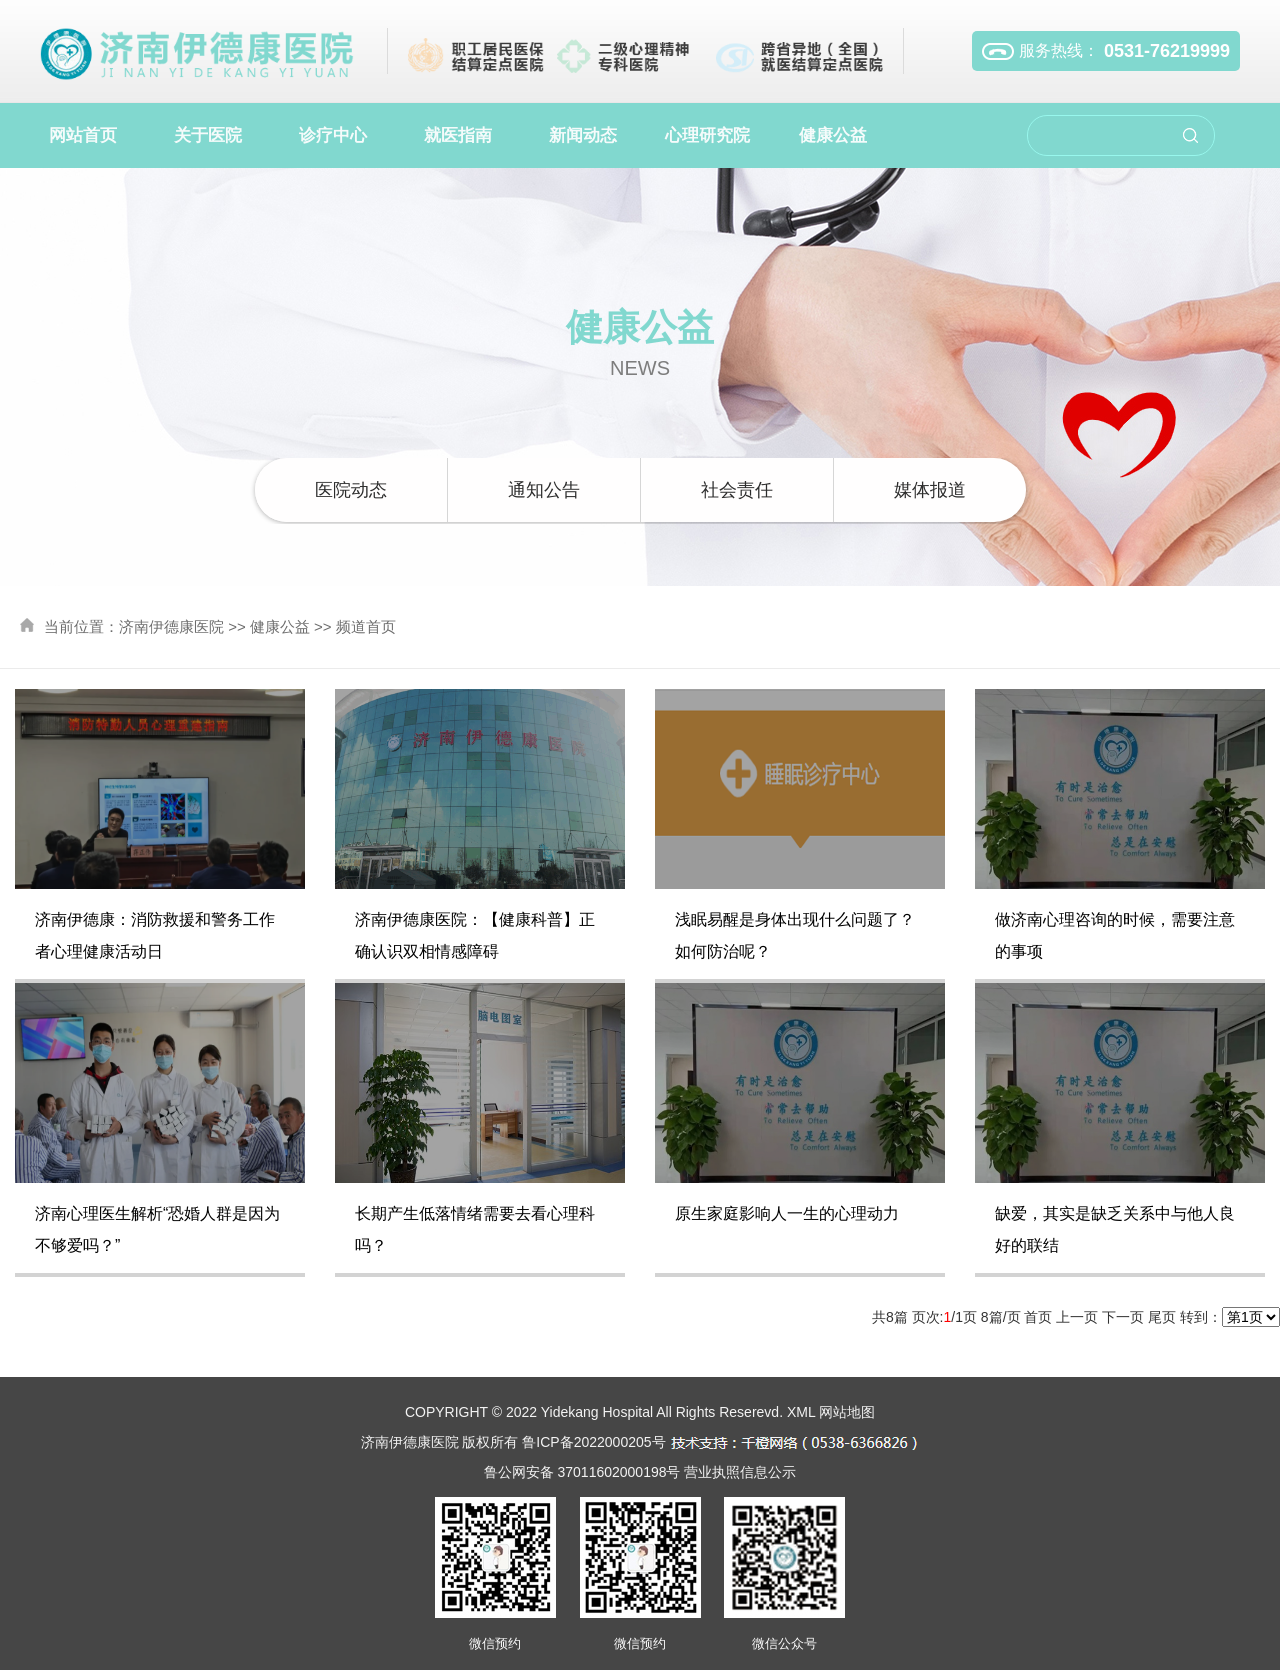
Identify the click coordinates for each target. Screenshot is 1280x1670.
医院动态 (351, 490)
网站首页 (83, 135)
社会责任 (737, 490)
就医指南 (458, 135)
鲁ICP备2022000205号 (593, 1442)
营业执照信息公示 (740, 1472)
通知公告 (544, 490)
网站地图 (847, 1412)
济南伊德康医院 (171, 626)
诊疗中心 (333, 135)
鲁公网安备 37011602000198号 (582, 1472)
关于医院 (208, 135)
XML (801, 1412)
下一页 (1123, 1317)
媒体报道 (930, 490)
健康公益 (833, 135)
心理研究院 (707, 135)
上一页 (1077, 1317)
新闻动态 (583, 135)
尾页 (1162, 1317)
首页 (1038, 1317)
